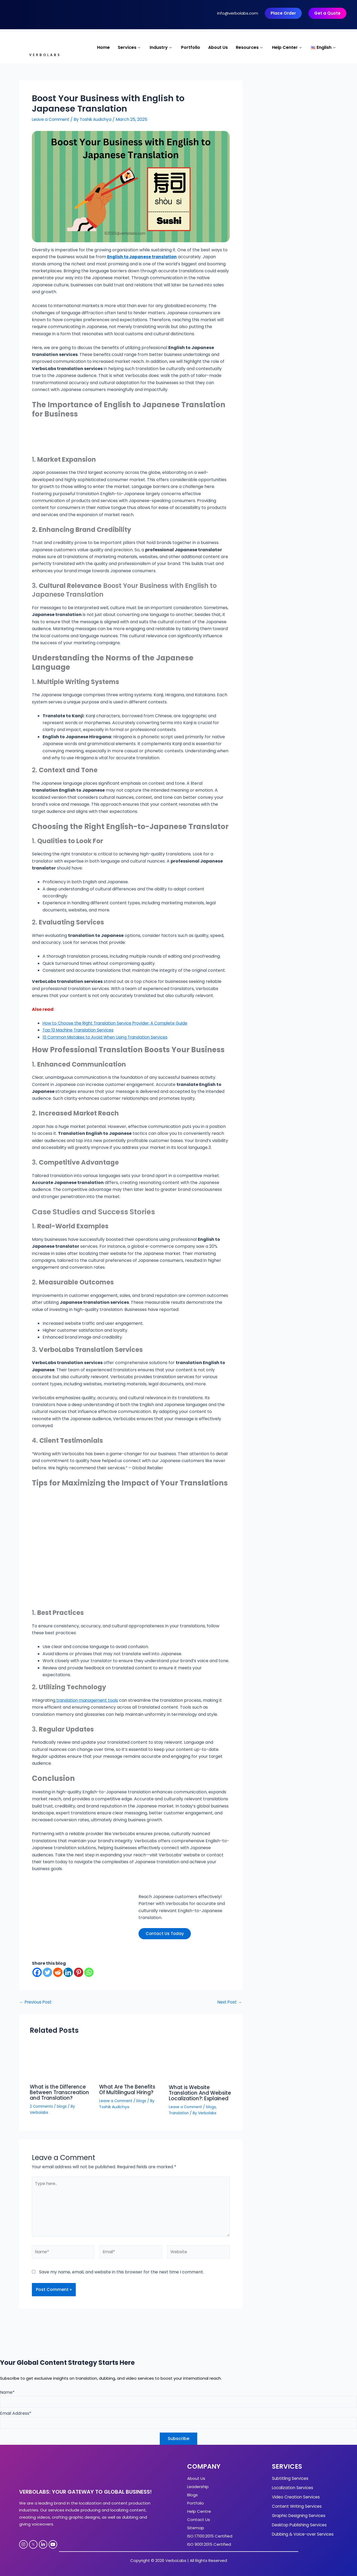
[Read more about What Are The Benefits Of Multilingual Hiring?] (130, 2062)
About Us (218, 48)
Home (103, 48)
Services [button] (130, 48)
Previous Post (36, 2002)
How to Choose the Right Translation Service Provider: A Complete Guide (118, 1023)
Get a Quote (327, 13)
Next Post (229, 2002)
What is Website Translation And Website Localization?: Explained (198, 2095)
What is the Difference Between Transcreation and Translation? (60, 2092)
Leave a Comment (51, 120)
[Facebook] (37, 1972)
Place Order (283, 13)
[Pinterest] (78, 1972)
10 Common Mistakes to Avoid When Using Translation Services (108, 1037)
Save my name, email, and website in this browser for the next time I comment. (121, 2280)
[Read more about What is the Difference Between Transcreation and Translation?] (61, 2062)
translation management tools (88, 1700)
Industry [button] (161, 48)
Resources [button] (250, 48)
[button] (324, 47)
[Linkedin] (68, 1972)
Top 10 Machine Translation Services (80, 1030)
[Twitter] (47, 1972)
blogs (63, 2105)
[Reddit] (57, 1972)
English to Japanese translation (143, 257)
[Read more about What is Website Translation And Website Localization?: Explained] (200, 2062)
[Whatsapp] (89, 1972)
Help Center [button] (287, 48)
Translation (179, 2117)
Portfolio (190, 48)
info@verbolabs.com (237, 13)
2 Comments (42, 2105)
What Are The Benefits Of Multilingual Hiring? (128, 2089)
